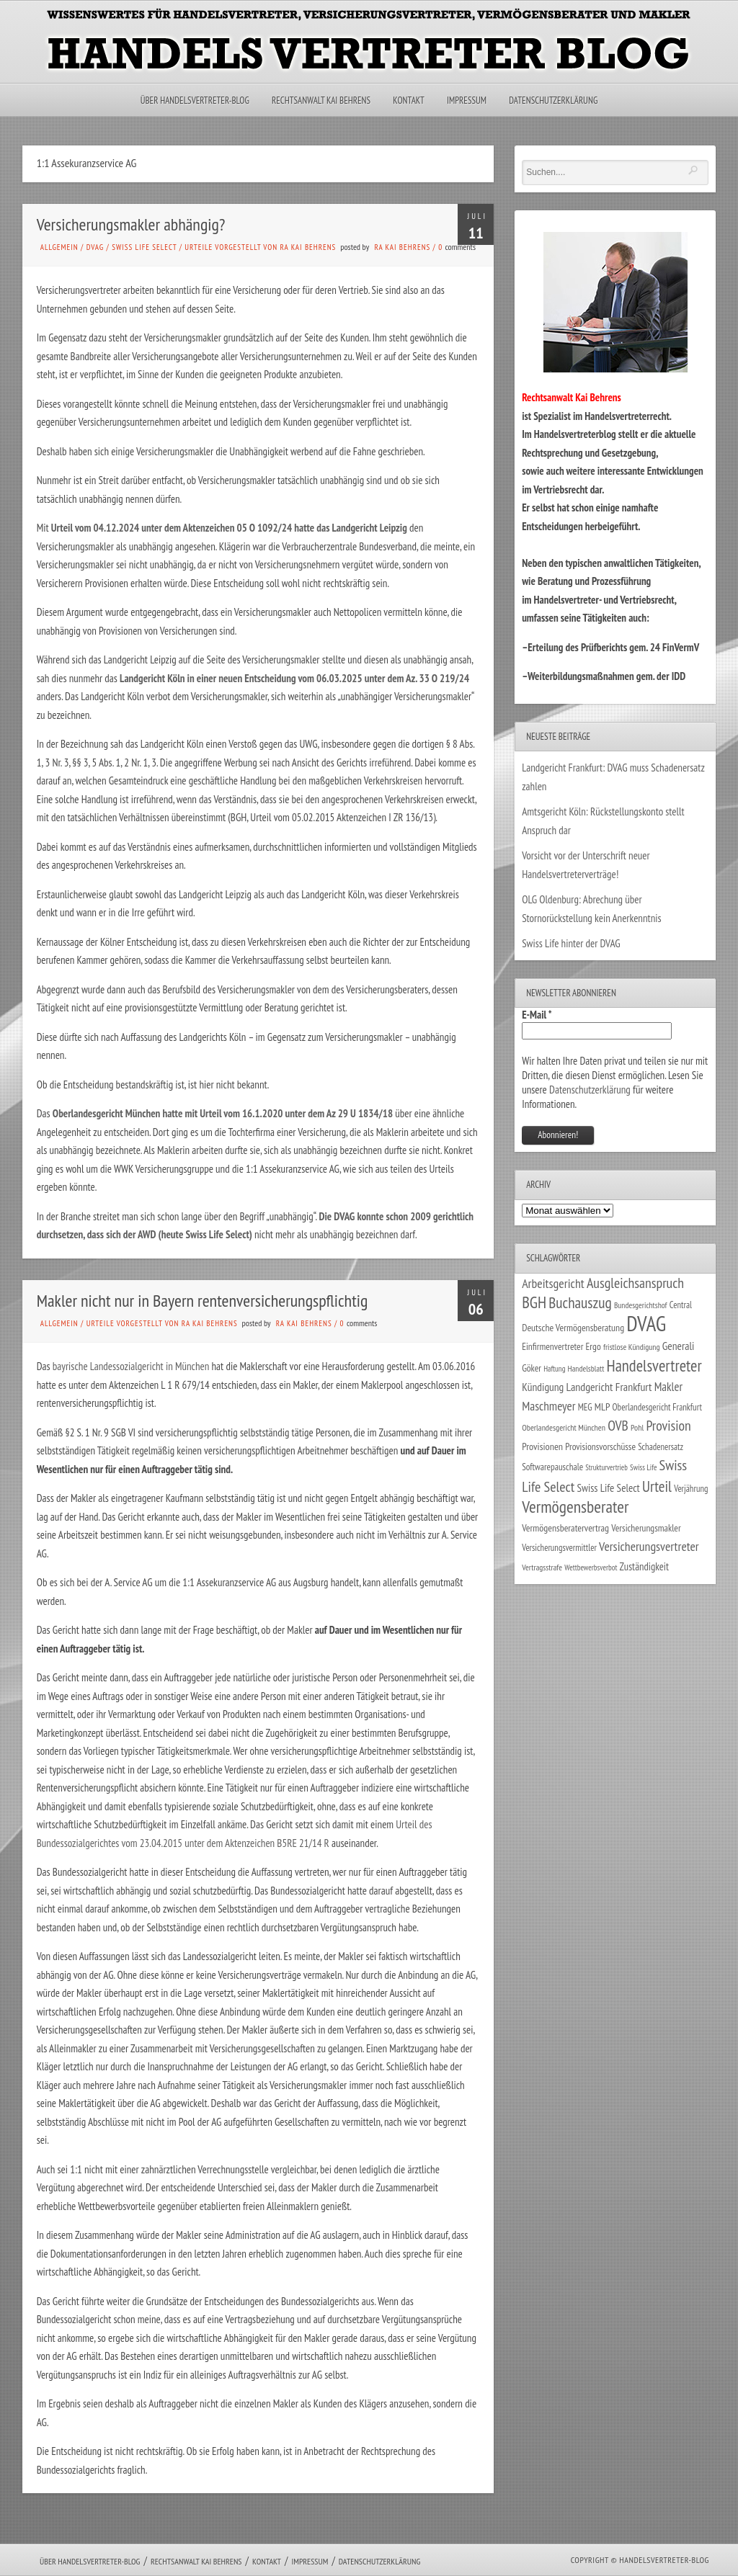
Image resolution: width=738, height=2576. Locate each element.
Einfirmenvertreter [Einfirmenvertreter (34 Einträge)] (552, 1346)
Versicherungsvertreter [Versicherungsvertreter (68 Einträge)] (649, 1546)
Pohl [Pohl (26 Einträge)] (637, 1427)
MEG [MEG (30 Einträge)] (585, 1407)
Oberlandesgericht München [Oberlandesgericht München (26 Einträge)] (563, 1427)
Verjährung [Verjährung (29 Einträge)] (691, 1488)
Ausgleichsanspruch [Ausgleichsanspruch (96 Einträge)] (635, 1283)
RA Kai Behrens (402, 247)
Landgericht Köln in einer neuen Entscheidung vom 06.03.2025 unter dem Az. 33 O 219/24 (294, 678)
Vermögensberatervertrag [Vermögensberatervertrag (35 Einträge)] (565, 1527)
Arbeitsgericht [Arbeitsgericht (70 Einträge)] (553, 1283)
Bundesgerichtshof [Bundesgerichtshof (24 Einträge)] (640, 1305)
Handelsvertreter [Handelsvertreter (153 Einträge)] (654, 1365)
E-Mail (537, 1014)
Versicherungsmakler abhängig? (131, 224)
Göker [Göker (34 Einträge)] (531, 1367)
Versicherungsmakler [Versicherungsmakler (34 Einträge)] (645, 1527)
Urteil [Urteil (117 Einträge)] (657, 1486)
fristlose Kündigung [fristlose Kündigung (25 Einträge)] (631, 1346)
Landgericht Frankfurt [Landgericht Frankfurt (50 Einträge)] (609, 1386)
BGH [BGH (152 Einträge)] (534, 1302)
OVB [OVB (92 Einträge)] (618, 1425)
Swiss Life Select (144, 247)
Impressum (466, 100)
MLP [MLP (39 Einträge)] (602, 1406)
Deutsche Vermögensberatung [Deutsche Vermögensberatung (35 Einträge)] (573, 1327)
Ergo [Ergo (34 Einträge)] (593, 1346)
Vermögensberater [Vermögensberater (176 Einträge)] (575, 1506)
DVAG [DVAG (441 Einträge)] (646, 1323)
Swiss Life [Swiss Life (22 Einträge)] (643, 1467)
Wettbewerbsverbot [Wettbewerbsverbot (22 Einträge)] (590, 1567)
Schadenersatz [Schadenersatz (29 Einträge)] (660, 1446)
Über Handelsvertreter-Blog (195, 100)
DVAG (95, 247)
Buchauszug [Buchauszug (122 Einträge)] (580, 1302)
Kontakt (408, 100)
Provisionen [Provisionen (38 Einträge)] (542, 1446)
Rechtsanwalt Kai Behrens (321, 100)
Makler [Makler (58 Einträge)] (668, 1387)
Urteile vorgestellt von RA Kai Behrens (260, 247)
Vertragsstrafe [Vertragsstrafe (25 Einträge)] (542, 1567)
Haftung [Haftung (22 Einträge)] (554, 1369)
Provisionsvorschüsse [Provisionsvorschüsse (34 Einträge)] (600, 1446)
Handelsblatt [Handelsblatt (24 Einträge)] (586, 1368)
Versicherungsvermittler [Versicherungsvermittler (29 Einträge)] (559, 1547)
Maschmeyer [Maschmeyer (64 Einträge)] (548, 1405)
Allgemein (59, 247)
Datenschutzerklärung (553, 100)
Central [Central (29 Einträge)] (681, 1304)
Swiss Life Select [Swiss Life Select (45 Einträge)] (608, 1488)
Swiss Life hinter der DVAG (571, 943)
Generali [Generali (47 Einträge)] (678, 1345)
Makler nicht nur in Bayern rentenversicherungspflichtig (202, 1300)
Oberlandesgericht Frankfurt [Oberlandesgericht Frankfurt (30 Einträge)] (657, 1407)
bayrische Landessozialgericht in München (131, 1366)
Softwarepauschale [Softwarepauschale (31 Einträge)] (552, 1467)
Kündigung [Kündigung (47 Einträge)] (543, 1386)
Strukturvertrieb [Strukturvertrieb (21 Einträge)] (606, 1467)
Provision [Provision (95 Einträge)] (668, 1425)
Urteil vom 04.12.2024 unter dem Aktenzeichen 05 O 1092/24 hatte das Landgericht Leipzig (229, 528)
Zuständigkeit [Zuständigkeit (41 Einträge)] (644, 1566)
